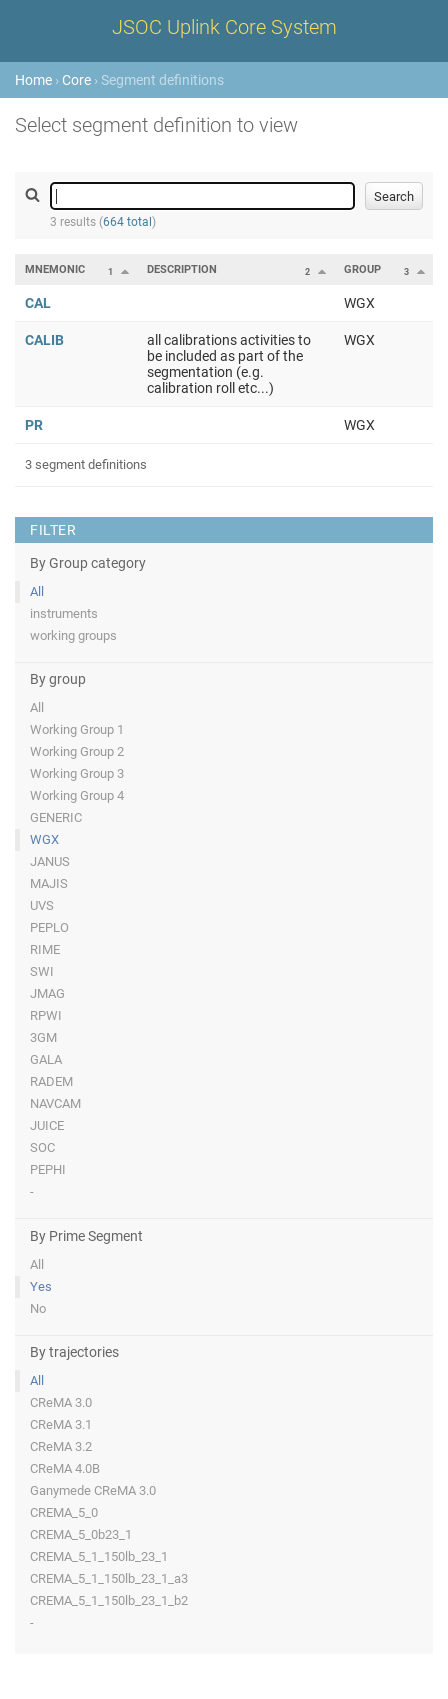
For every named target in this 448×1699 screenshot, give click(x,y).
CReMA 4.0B (65, 1468)
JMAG (47, 993)
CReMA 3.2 (61, 1446)
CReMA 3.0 (61, 1402)
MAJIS (49, 883)
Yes (41, 1286)
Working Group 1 (77, 729)
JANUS (50, 861)
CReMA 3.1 (61, 1424)
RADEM (51, 1081)
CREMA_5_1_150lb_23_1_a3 (109, 1578)
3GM (43, 1037)
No (38, 1308)
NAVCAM (55, 1103)
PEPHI (48, 1169)
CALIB (44, 340)
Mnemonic (55, 269)
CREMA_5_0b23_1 (81, 1534)
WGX (44, 839)
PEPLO (49, 927)
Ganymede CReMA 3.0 (93, 1490)
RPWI (46, 1015)
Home (33, 80)
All (37, 591)
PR (34, 425)
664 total (127, 222)
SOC (42, 1147)
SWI (42, 971)
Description (182, 269)
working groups (73, 635)
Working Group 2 (77, 751)
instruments (64, 613)
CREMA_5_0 (64, 1512)
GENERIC (56, 817)
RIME (45, 949)
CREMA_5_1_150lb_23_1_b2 (109, 1600)
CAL (38, 303)
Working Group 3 (77, 773)
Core (76, 80)
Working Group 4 (77, 795)
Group (362, 269)
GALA (46, 1059)
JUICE (47, 1125)
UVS (42, 905)
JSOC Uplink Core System (224, 27)
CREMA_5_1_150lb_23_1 (99, 1556)
